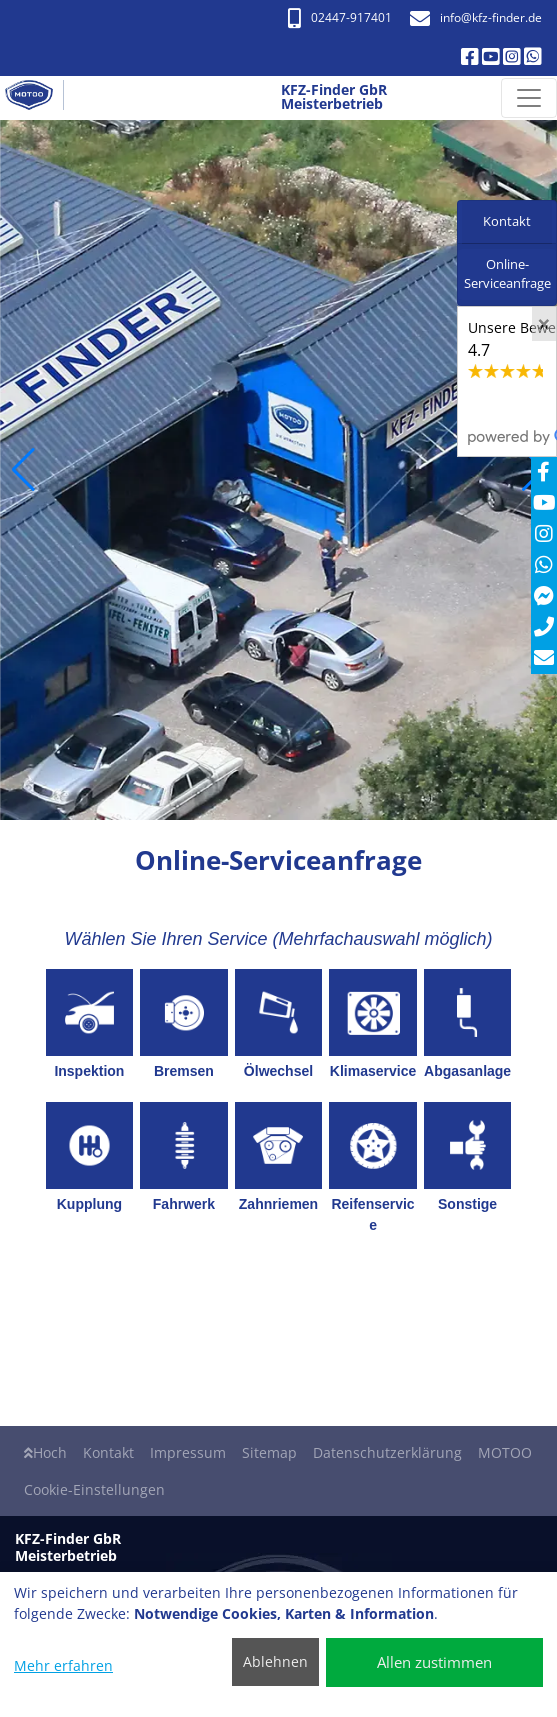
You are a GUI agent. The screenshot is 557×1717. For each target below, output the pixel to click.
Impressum (188, 1452)
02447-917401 (340, 17)
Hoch (45, 1452)
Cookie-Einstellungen (94, 1489)
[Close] (544, 324)
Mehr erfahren (63, 1665)
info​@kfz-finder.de (476, 17)
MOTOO (505, 1452)
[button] (23, 470)
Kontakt (108, 1452)
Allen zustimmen (434, 1662)
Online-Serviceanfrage (507, 274)
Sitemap (269, 1452)
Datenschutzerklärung (387, 1452)
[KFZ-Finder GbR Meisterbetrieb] (37, 98)
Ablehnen (275, 1661)
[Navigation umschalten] (529, 98)
